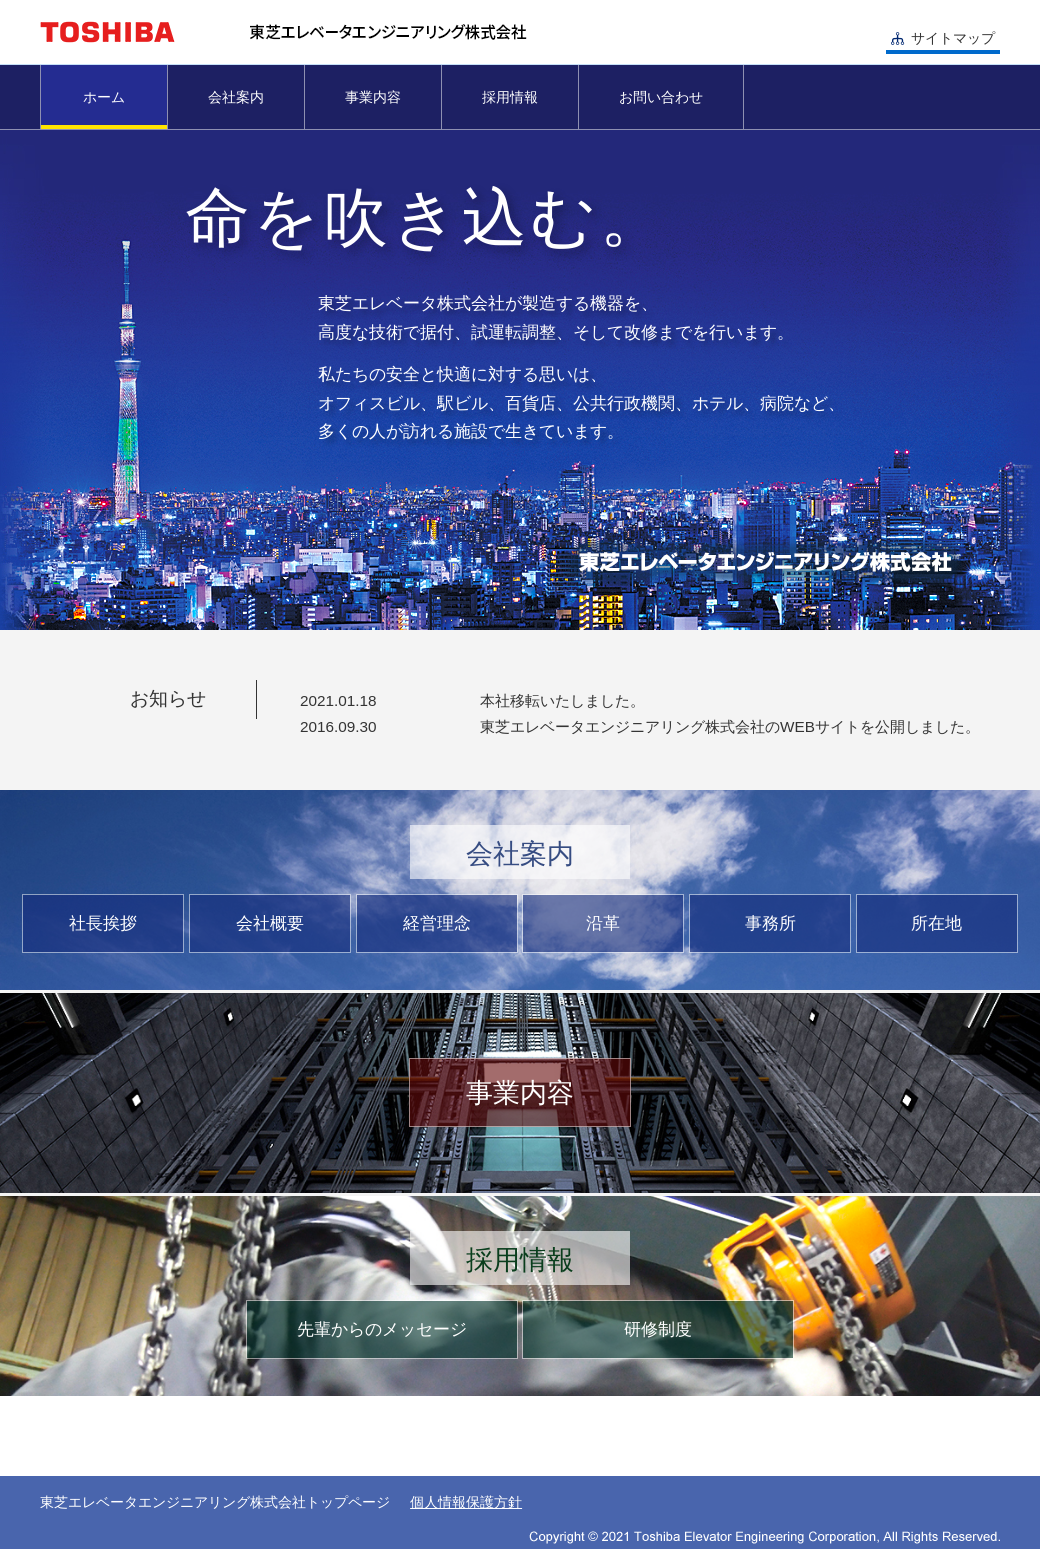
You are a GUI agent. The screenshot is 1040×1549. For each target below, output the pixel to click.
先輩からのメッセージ (382, 1329)
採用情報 (510, 97)
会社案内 (236, 97)
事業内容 (373, 97)
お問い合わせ (661, 97)
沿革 (603, 923)
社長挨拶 (103, 923)
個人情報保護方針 (466, 1502)
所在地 (936, 923)
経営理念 (437, 923)
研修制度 (658, 1329)
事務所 (770, 923)
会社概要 (270, 923)
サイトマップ (953, 38)
